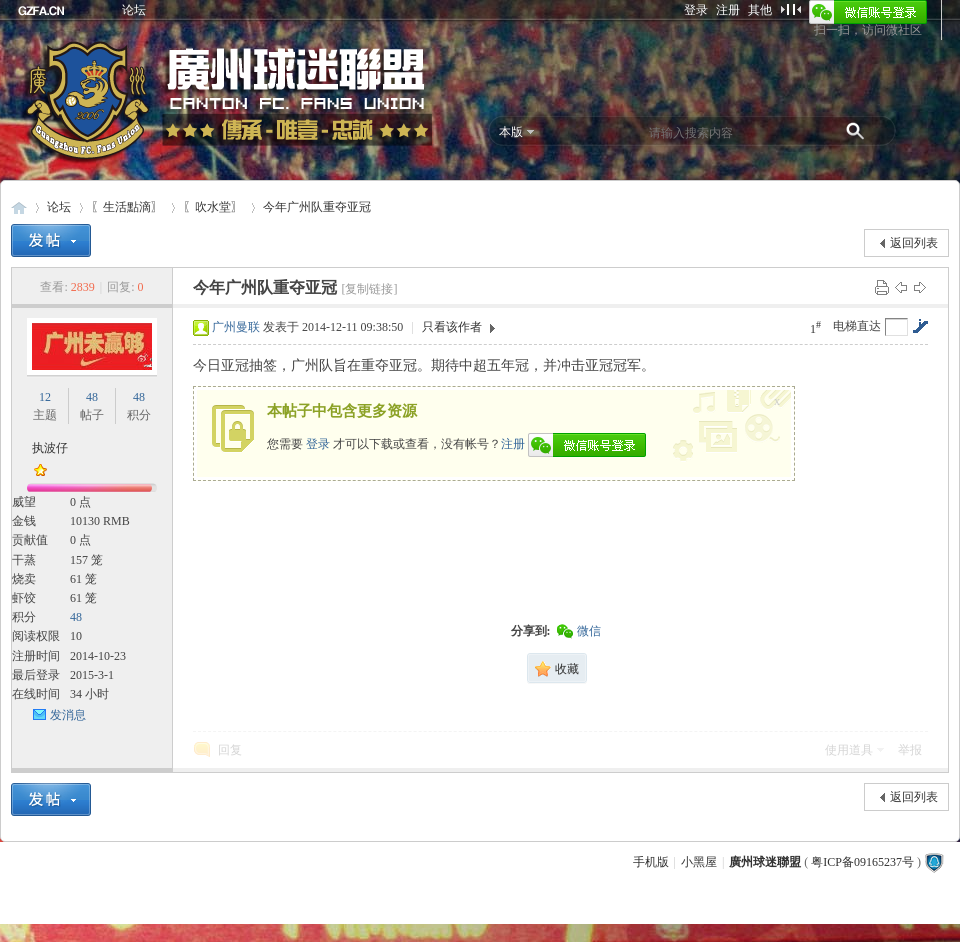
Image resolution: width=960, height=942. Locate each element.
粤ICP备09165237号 (862, 862)
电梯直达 (857, 326)
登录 (696, 10)
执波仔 (50, 448)
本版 (511, 132)
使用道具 (849, 750)
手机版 (651, 862)
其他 (760, 10)
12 (45, 397)
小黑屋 (699, 862)
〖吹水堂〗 (213, 207)
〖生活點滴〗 (127, 207)
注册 (728, 10)
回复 (230, 750)
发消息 (68, 715)
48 (92, 397)
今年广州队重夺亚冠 (317, 207)
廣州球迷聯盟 (19, 207)
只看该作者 (452, 327)
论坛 (134, 10)
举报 (910, 750)
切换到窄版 (790, 9)
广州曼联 (236, 327)
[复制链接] (369, 289)
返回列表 (914, 243)
